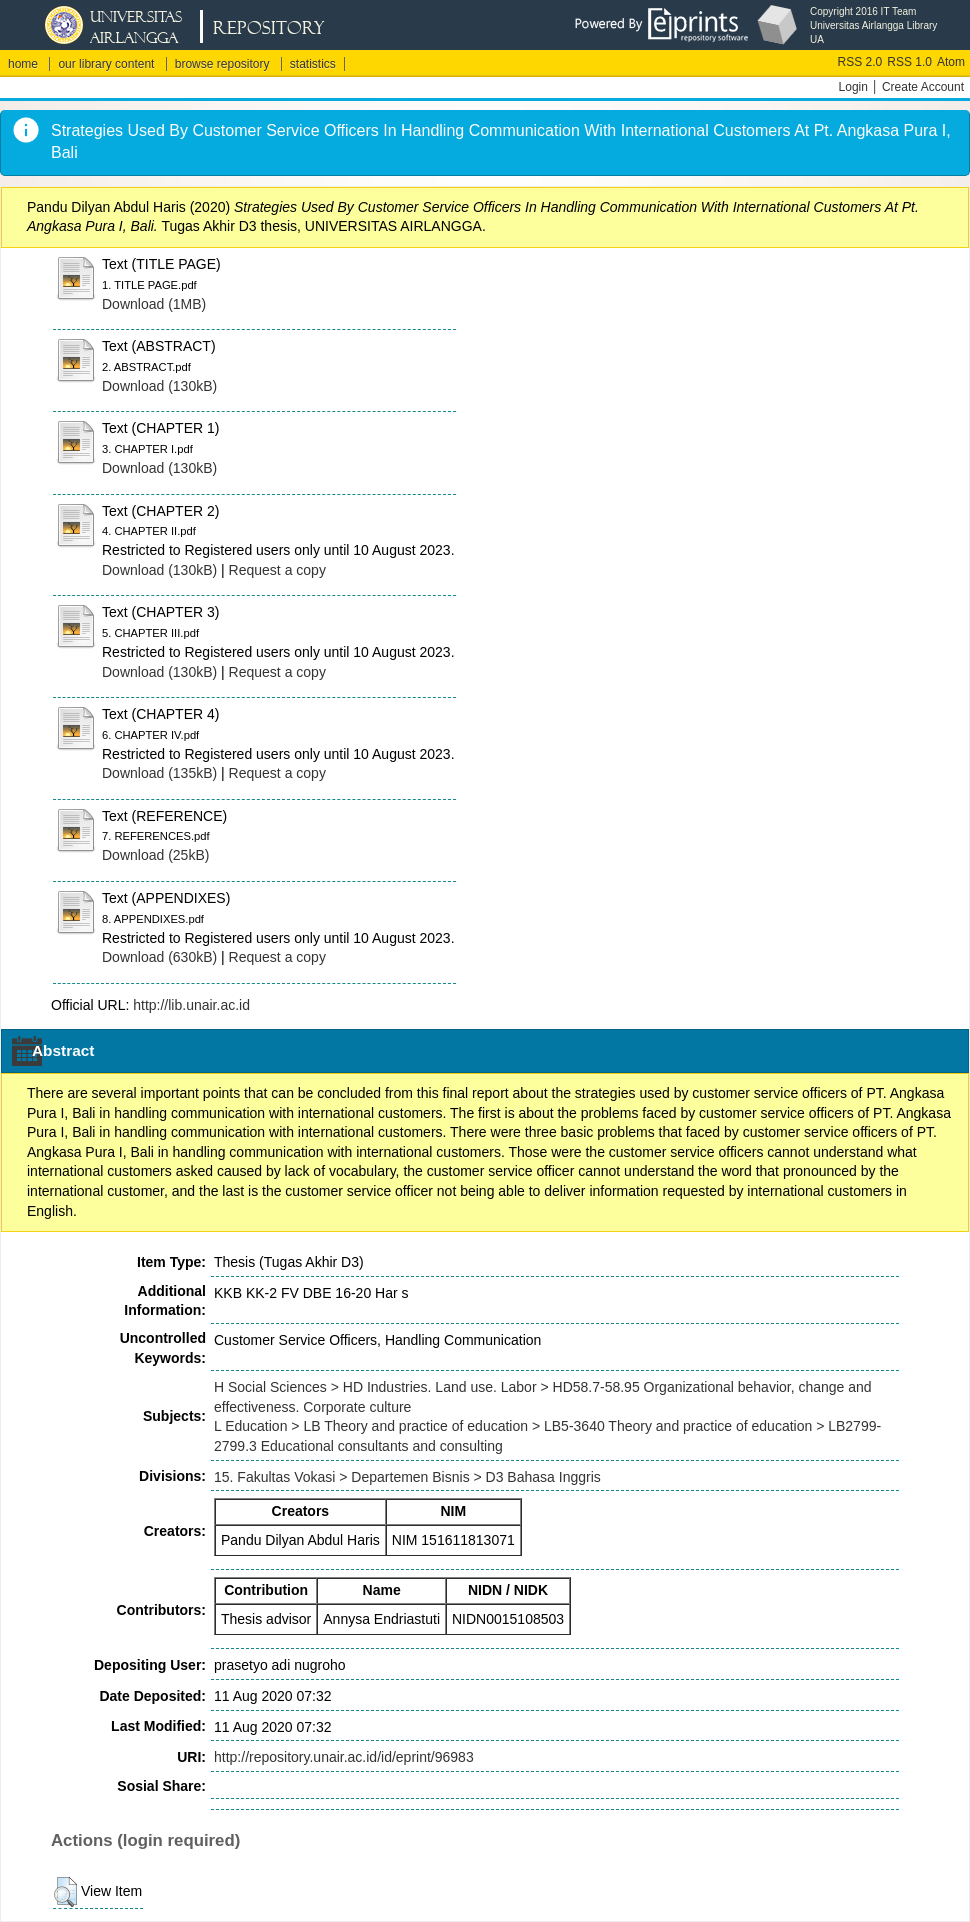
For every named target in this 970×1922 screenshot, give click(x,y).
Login (853, 87)
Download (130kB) (159, 386)
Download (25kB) (155, 855)
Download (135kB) (159, 773)
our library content (106, 64)
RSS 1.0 (909, 62)
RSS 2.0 (860, 62)
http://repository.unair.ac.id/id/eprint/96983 (344, 1757)
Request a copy (277, 570)
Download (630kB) (159, 957)
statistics (313, 64)
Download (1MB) (154, 304)
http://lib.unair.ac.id (191, 1005)
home (23, 64)
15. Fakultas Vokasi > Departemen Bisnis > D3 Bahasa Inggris (407, 1477)
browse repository (222, 64)
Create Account (923, 87)
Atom (951, 62)
